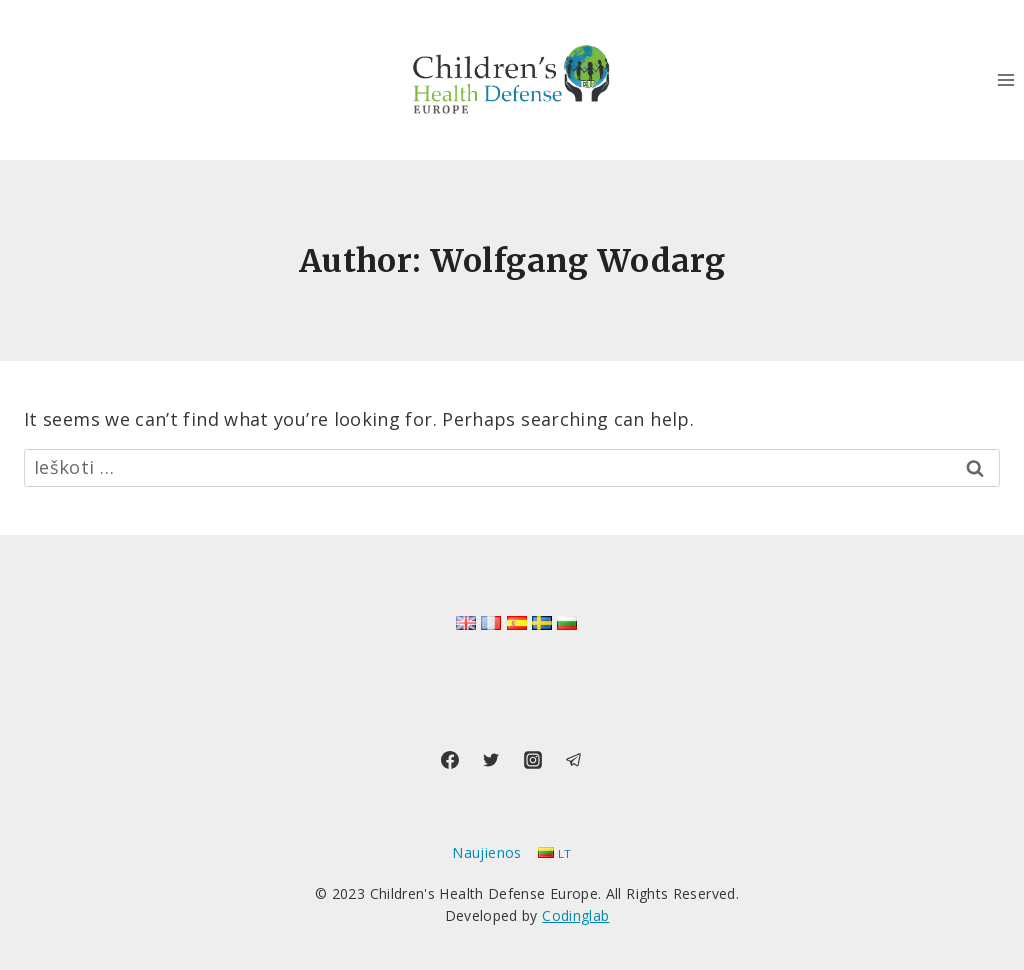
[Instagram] (533, 760)
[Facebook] (450, 760)
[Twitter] (491, 760)
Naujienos (486, 852)
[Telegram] (574, 760)
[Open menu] (1005, 79)
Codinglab (575, 915)
